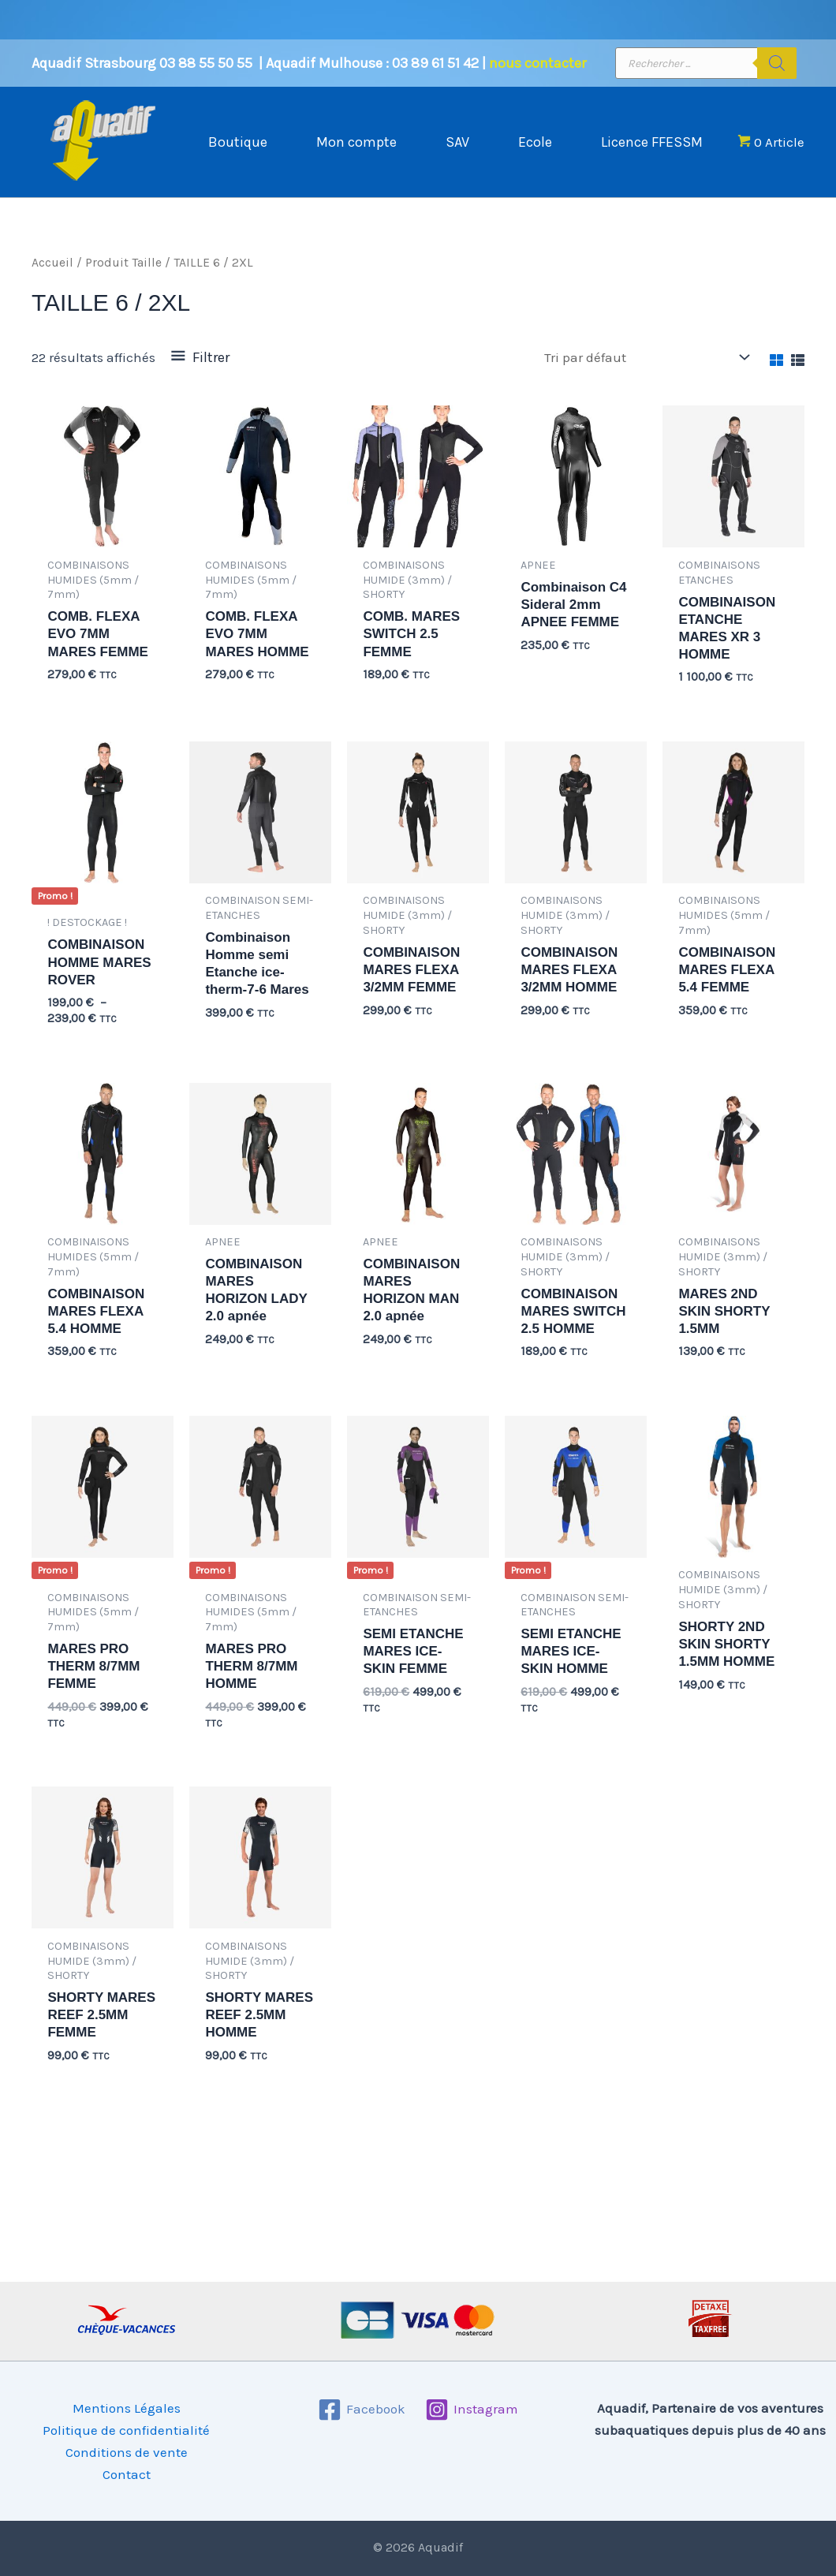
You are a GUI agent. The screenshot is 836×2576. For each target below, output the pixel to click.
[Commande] (645, 373)
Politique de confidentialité (126, 2430)
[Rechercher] (777, 63)
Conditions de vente (126, 2452)
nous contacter (537, 63)
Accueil (52, 278)
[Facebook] (361, 2409)
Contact (127, 2474)
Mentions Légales (127, 2408)
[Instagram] (472, 2409)
